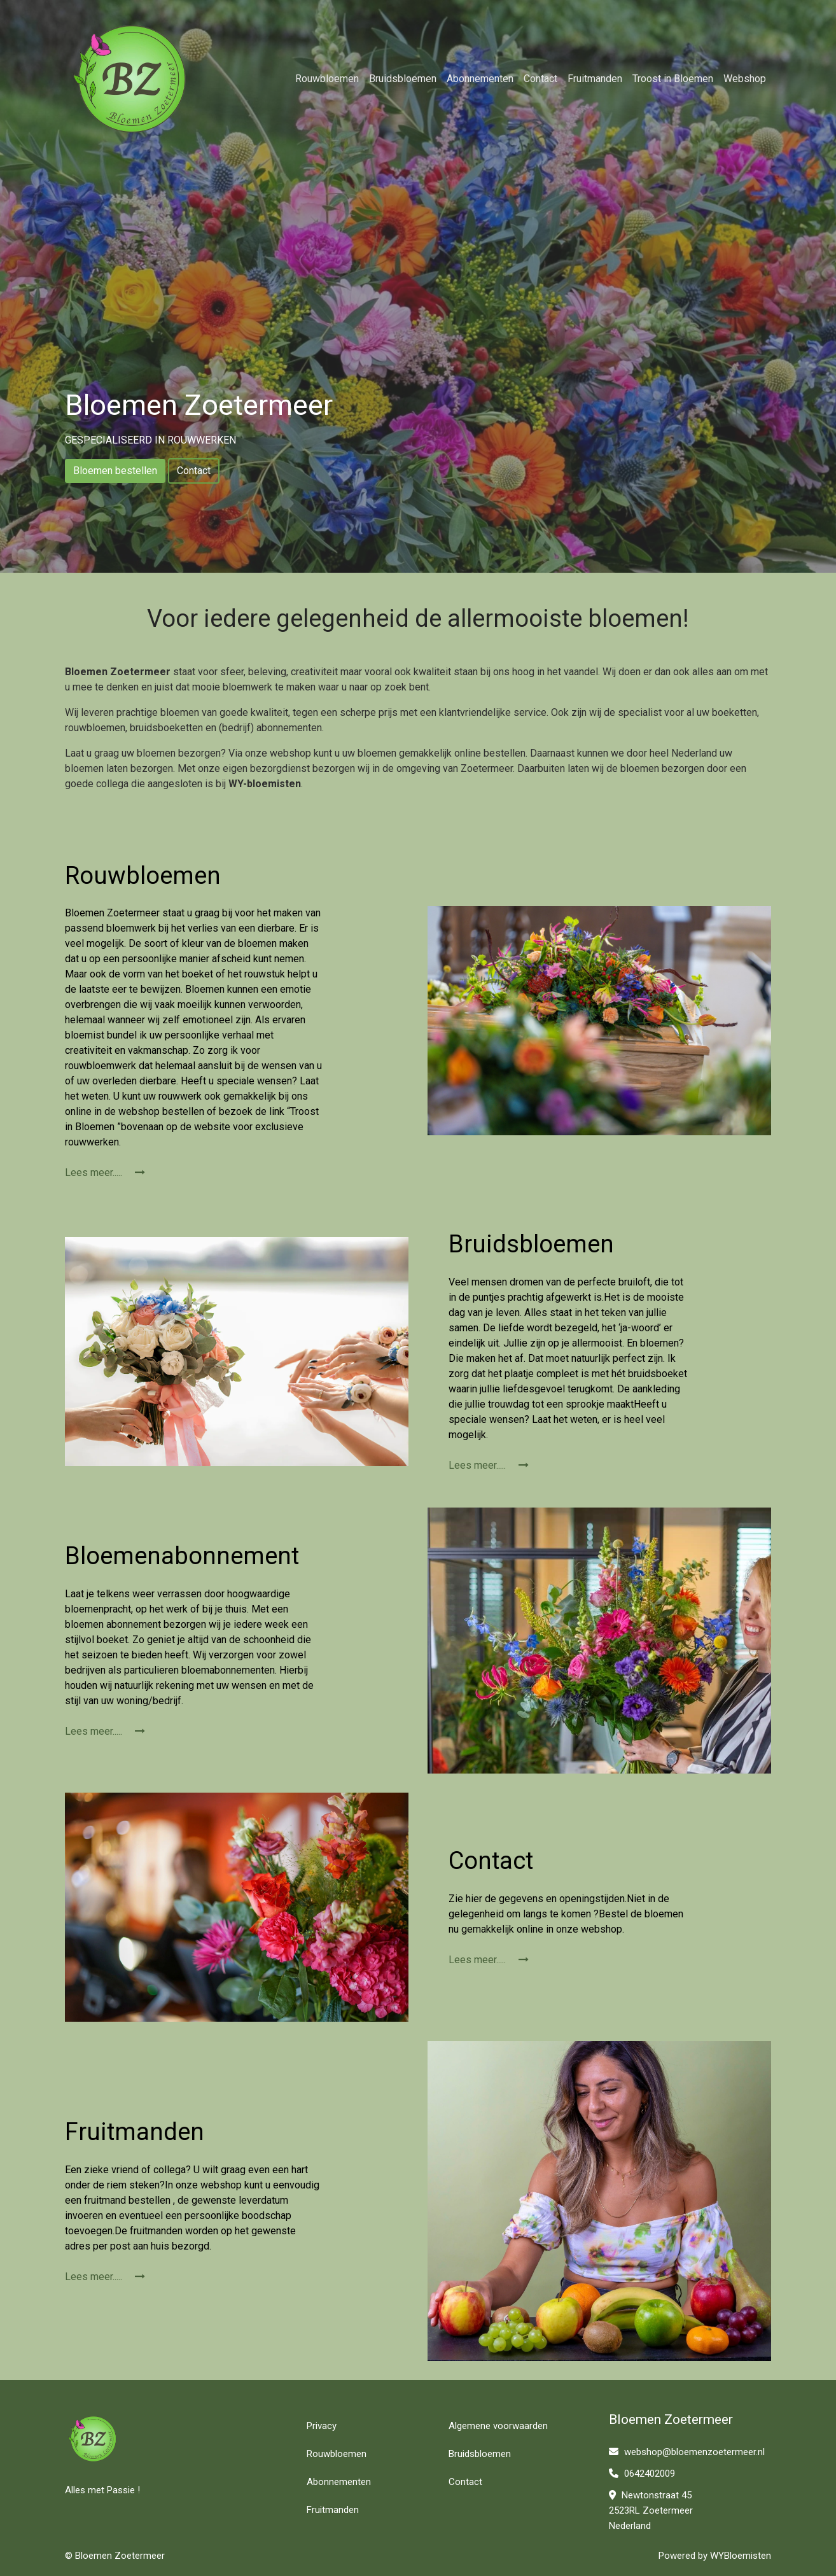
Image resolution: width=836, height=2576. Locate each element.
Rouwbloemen (327, 79)
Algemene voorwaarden (498, 2426)
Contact (540, 79)
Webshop (744, 79)
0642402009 (642, 2473)
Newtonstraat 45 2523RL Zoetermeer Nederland (651, 2510)
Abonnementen (480, 79)
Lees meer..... (105, 1172)
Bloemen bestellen (115, 471)
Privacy (322, 2426)
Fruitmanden (595, 79)
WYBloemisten (740, 2555)
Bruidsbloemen (402, 79)
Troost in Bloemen (672, 79)
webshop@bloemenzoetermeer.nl (687, 2452)
